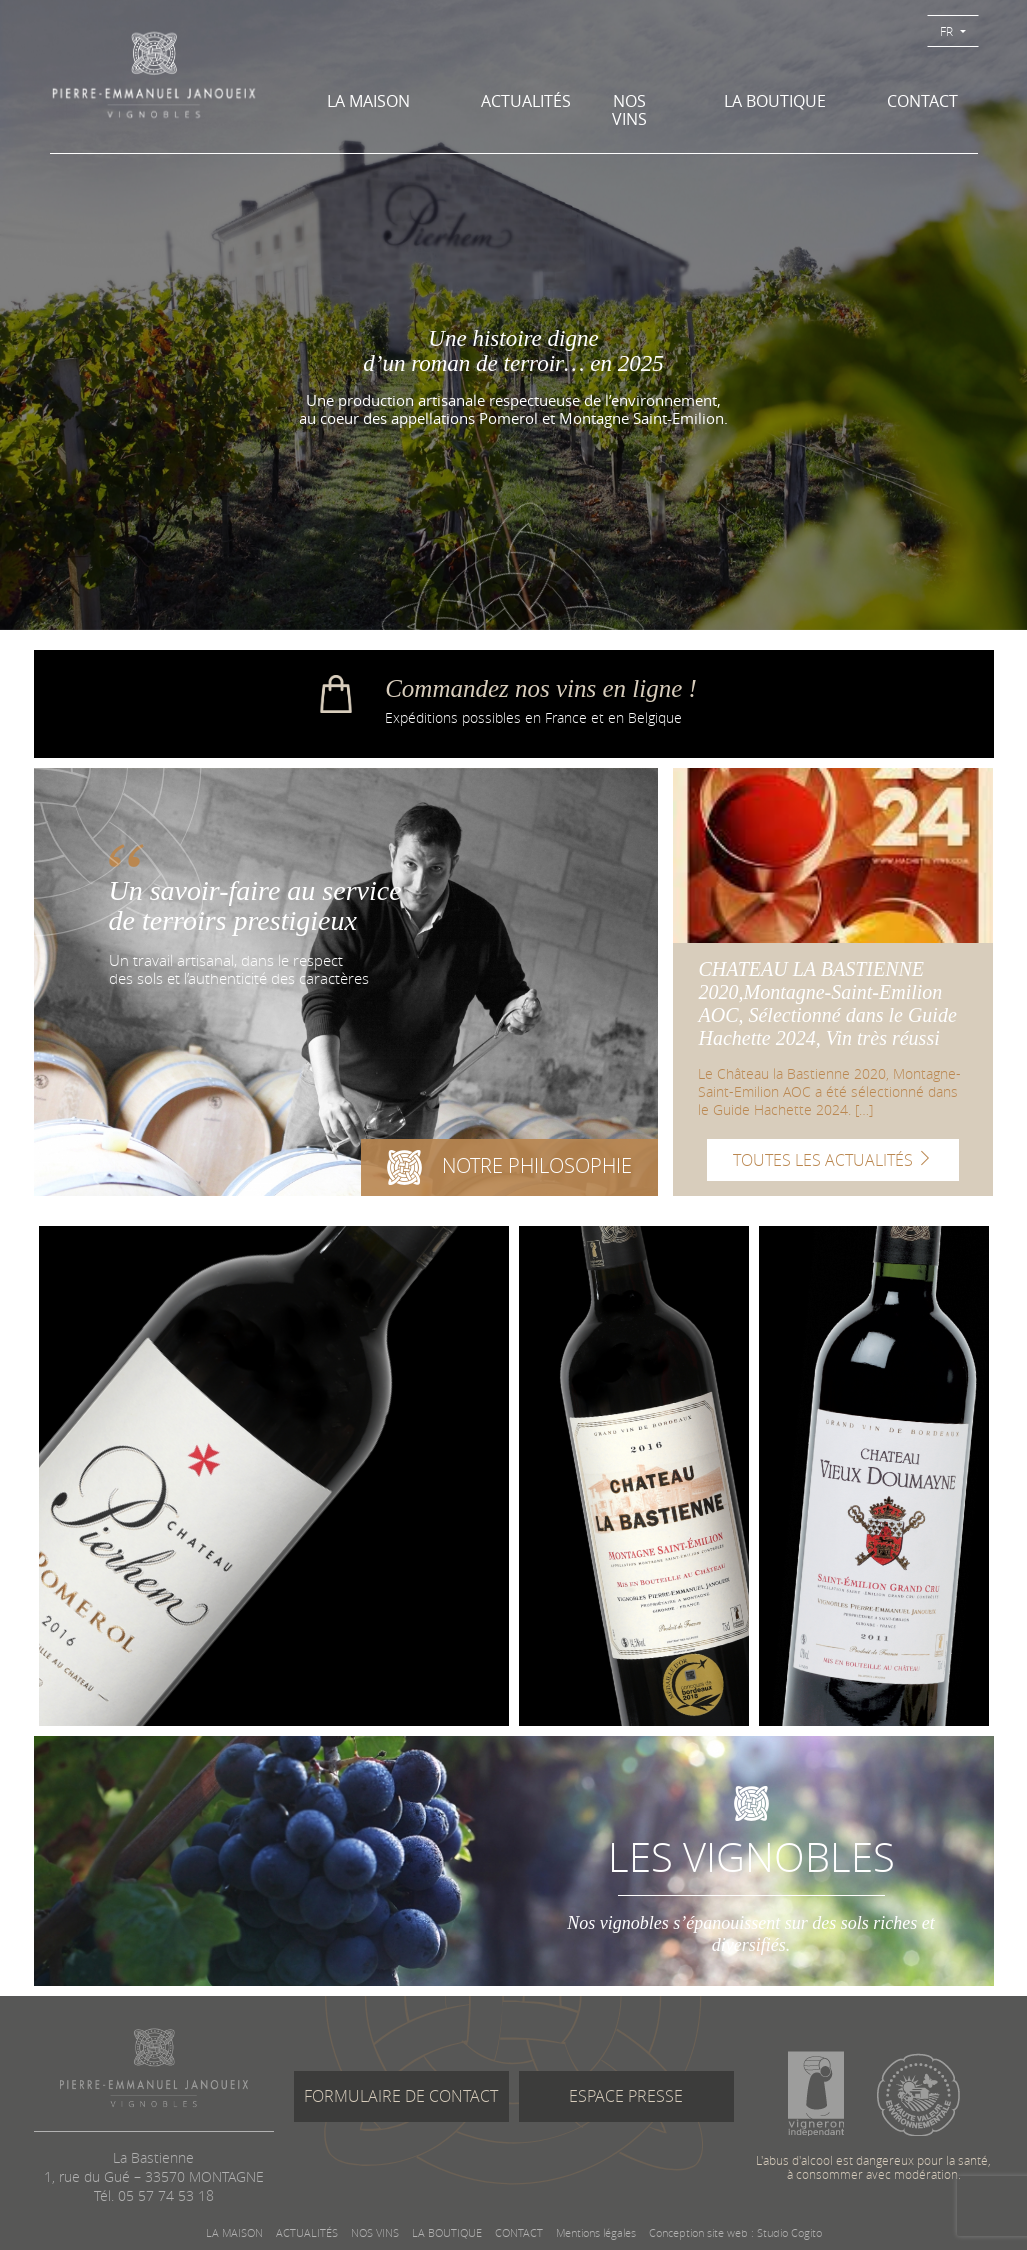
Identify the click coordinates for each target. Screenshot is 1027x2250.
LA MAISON (368, 101)
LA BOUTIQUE (775, 101)
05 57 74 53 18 (166, 2195)
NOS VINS (629, 110)
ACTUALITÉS (519, 101)
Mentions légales (596, 2232)
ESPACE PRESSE (626, 2096)
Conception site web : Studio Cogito (735, 2232)
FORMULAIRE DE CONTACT (401, 2096)
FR (948, 31)
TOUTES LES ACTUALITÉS (833, 1160)
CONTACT (922, 101)
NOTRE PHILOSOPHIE (509, 1171)
